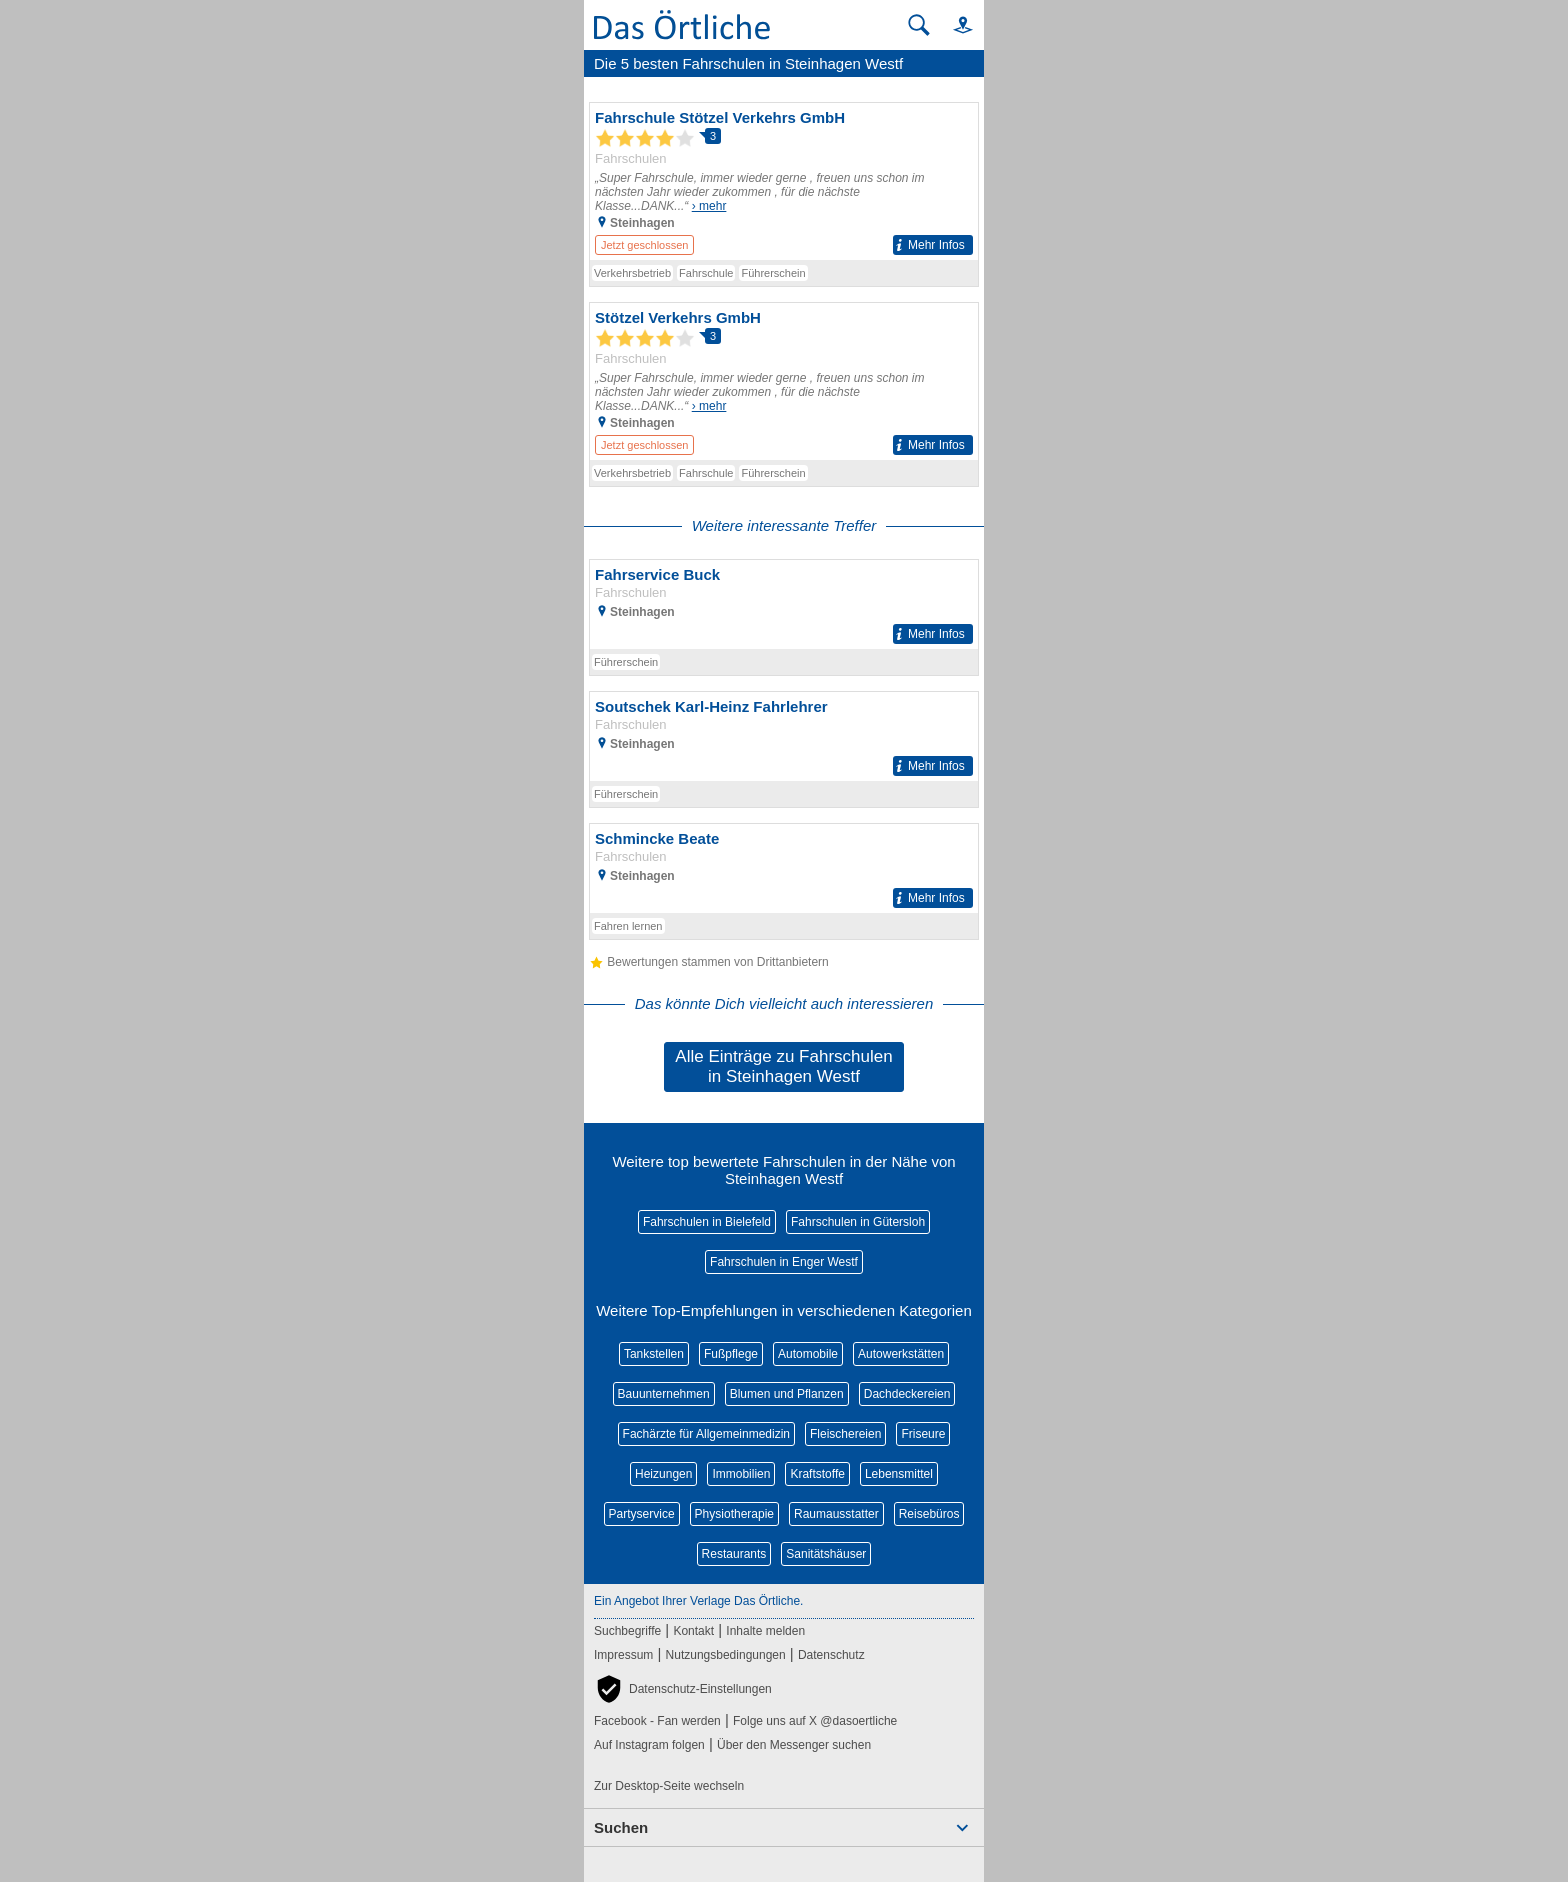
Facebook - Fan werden (657, 1721)
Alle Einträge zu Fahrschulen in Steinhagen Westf (783, 1066)
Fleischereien (845, 1434)
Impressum (623, 1655)
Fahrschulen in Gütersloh (858, 1222)
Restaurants (734, 1554)
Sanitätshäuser (826, 1554)
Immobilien (741, 1474)
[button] (954, 24)
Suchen (621, 1827)
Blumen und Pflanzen (787, 1394)
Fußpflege (731, 1354)
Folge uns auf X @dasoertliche (815, 1721)
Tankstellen (654, 1354)
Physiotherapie (734, 1514)
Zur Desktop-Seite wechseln (669, 1786)
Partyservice (642, 1514)
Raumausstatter (836, 1514)
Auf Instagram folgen (649, 1745)
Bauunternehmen (664, 1394)
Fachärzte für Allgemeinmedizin (706, 1434)
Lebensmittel (899, 1474)
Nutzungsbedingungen (726, 1655)
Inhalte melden (765, 1631)
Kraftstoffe (817, 1474)
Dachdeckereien (907, 1394)
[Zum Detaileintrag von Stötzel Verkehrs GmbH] (784, 381)
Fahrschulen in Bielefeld (707, 1222)
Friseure (923, 1434)
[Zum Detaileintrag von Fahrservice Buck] (784, 604)
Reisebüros (929, 1514)
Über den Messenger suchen (794, 1745)
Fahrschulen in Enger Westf (784, 1262)
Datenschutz (831, 1655)
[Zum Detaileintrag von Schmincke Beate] (784, 868)
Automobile (808, 1354)
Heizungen (663, 1474)
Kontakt (693, 1631)
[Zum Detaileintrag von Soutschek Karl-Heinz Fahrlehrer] (784, 736)
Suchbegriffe (627, 1631)
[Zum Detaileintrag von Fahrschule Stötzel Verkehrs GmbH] (784, 181)
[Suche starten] (919, 25)
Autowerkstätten (901, 1354)
